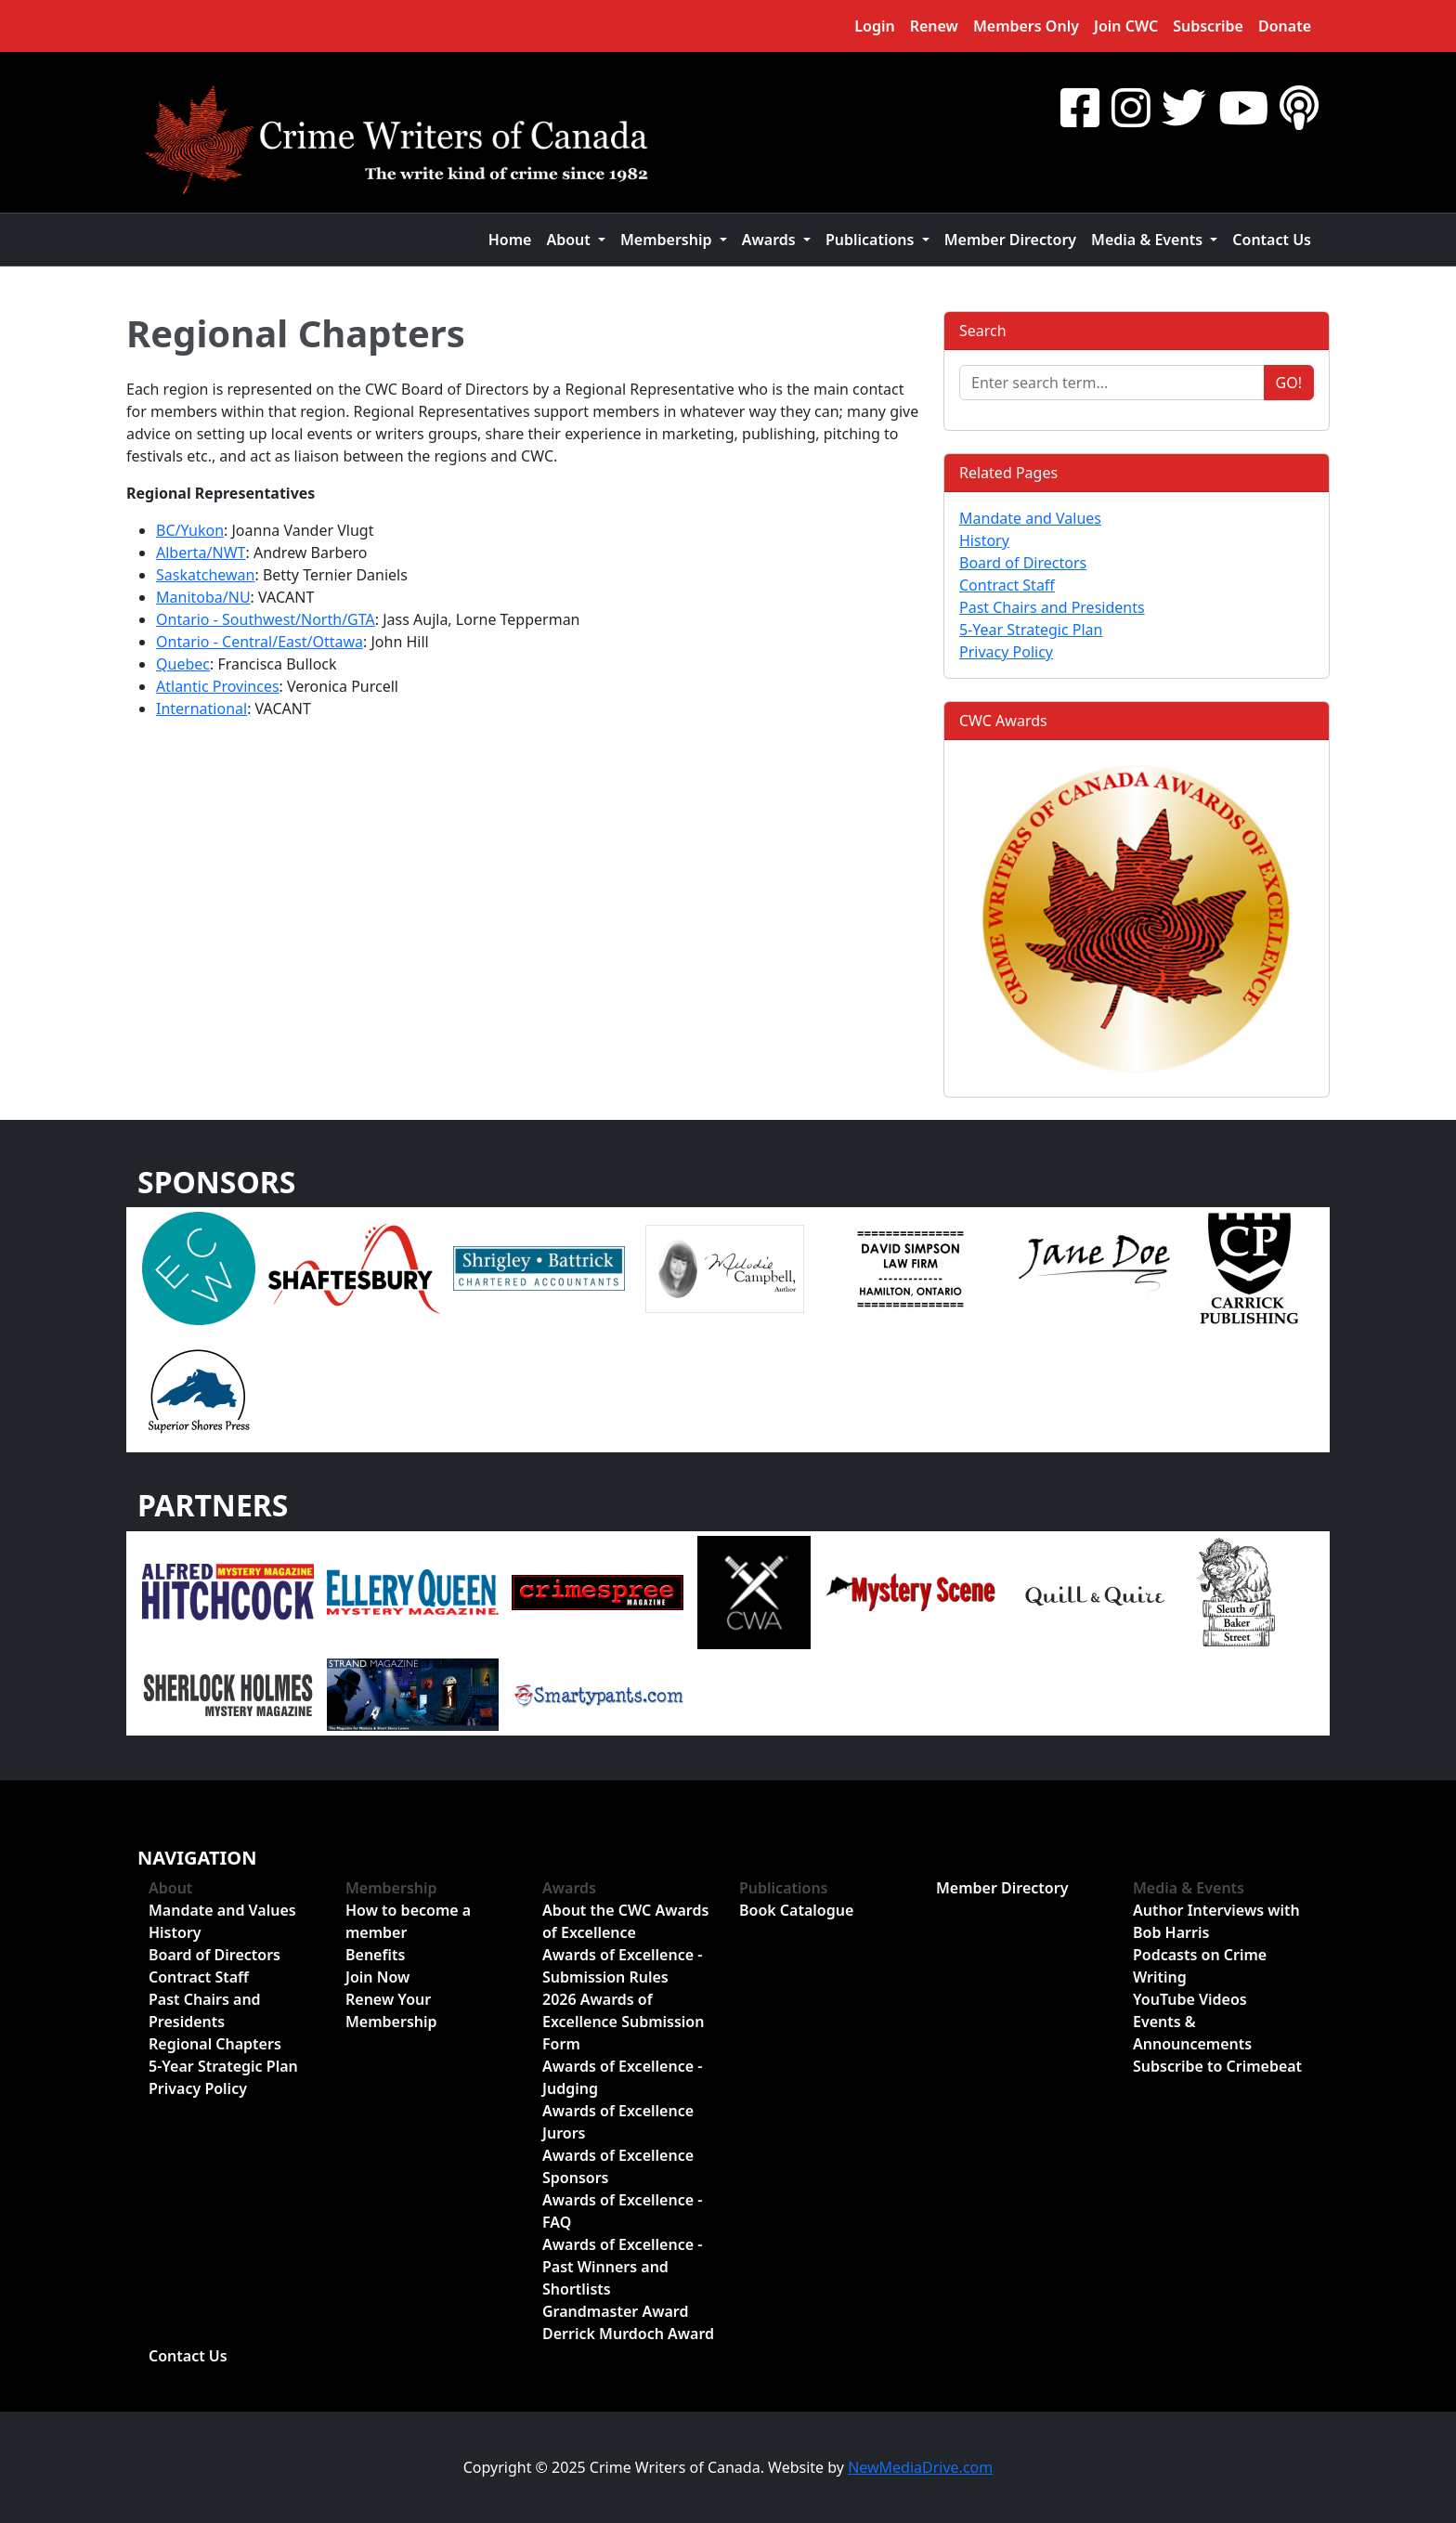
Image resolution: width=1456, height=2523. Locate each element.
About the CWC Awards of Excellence (625, 1921)
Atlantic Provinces (218, 686)
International (201, 708)
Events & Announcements (1192, 2032)
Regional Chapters (295, 332)
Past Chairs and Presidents (1052, 607)
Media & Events (1188, 1888)
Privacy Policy (1006, 652)
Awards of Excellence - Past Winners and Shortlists (622, 2266)
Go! (1289, 382)
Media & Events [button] (1148, 239)
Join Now (377, 1977)
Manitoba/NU (203, 597)
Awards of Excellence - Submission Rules (622, 1965)
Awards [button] (771, 239)
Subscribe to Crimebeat (1217, 2066)
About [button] (570, 239)
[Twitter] (1184, 107)
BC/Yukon (190, 530)
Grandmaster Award (615, 2311)
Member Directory (1010, 239)
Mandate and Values (1030, 518)
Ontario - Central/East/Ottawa (259, 641)
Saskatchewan (205, 575)
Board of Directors (1022, 563)
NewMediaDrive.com (920, 2467)
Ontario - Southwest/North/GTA (265, 619)
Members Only (1026, 26)
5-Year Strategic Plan (1030, 629)
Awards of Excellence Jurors (618, 2121)
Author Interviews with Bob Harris (1216, 1921)
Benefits (375, 1954)
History (984, 540)
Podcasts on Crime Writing (1200, 1965)
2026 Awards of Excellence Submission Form (623, 2021)
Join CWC (1126, 26)
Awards (569, 1888)
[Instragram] (1131, 107)
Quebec (183, 664)
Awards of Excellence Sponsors (618, 2166)
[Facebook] (1079, 107)
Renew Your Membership (391, 2010)
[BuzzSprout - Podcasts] (1299, 107)
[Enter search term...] (1112, 382)
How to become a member (408, 1921)
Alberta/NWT (200, 552)
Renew (934, 26)
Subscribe (1208, 26)
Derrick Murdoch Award (628, 2333)
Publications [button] (872, 239)
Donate (1284, 26)
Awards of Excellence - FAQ (622, 2211)
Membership (391, 1888)
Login (874, 26)
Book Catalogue (796, 1910)
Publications (783, 1888)
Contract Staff (1007, 585)
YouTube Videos (1190, 1999)
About (170, 1888)
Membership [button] (668, 239)
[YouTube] (1243, 107)
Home (510, 239)
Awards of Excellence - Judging (622, 2077)
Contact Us (1271, 239)
